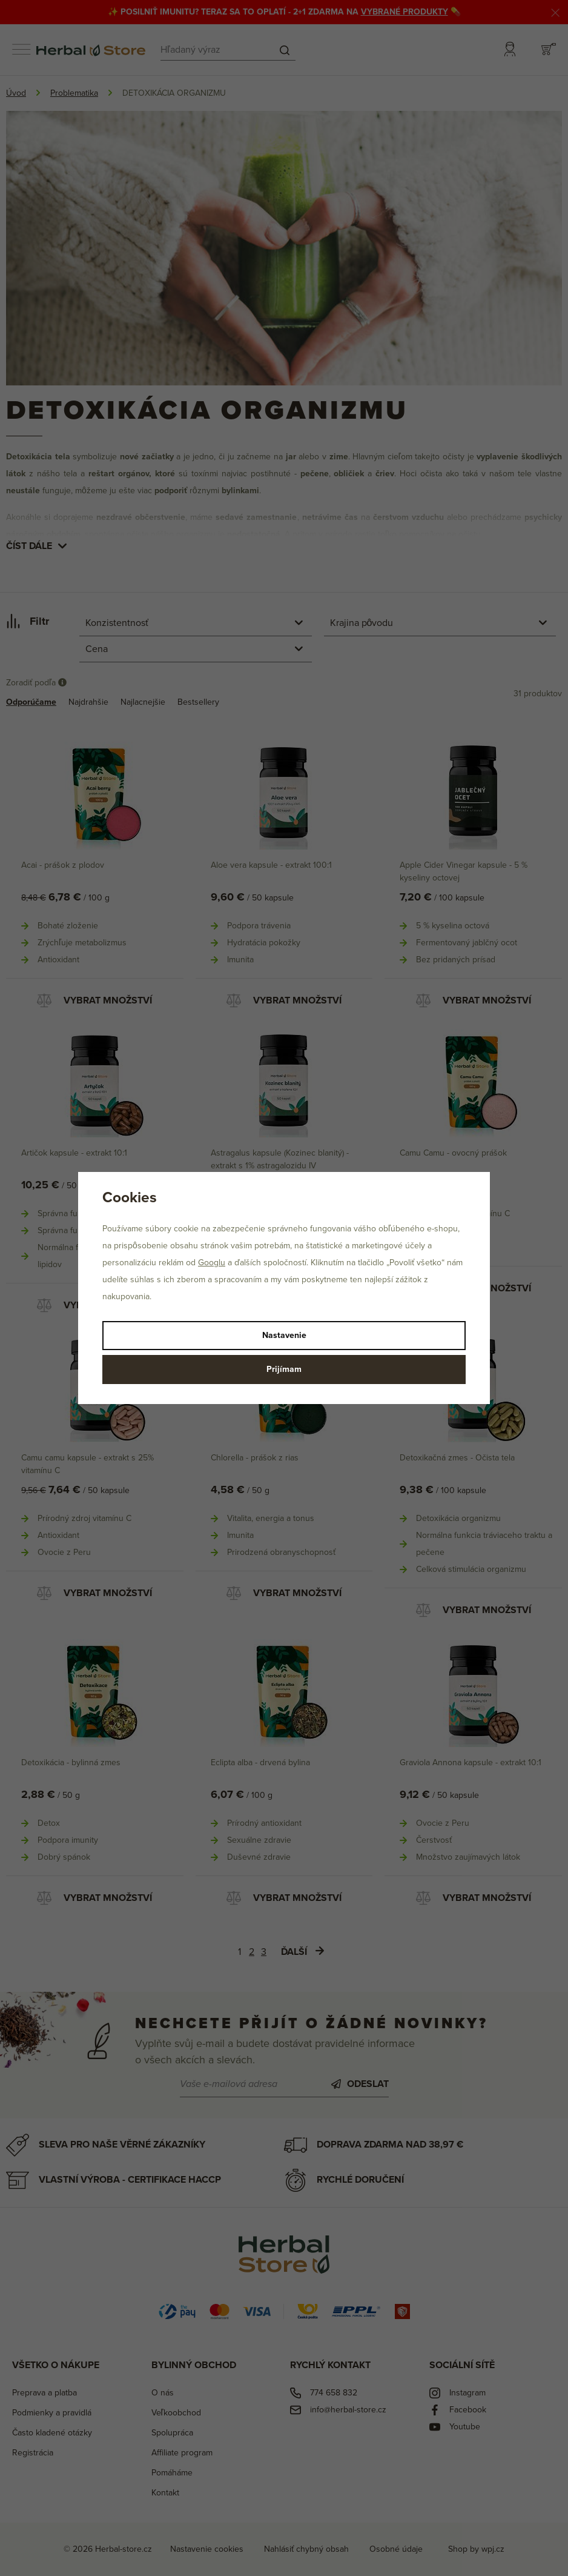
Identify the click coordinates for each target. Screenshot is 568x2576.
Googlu (211, 1262)
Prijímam (284, 1369)
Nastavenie (284, 1335)
